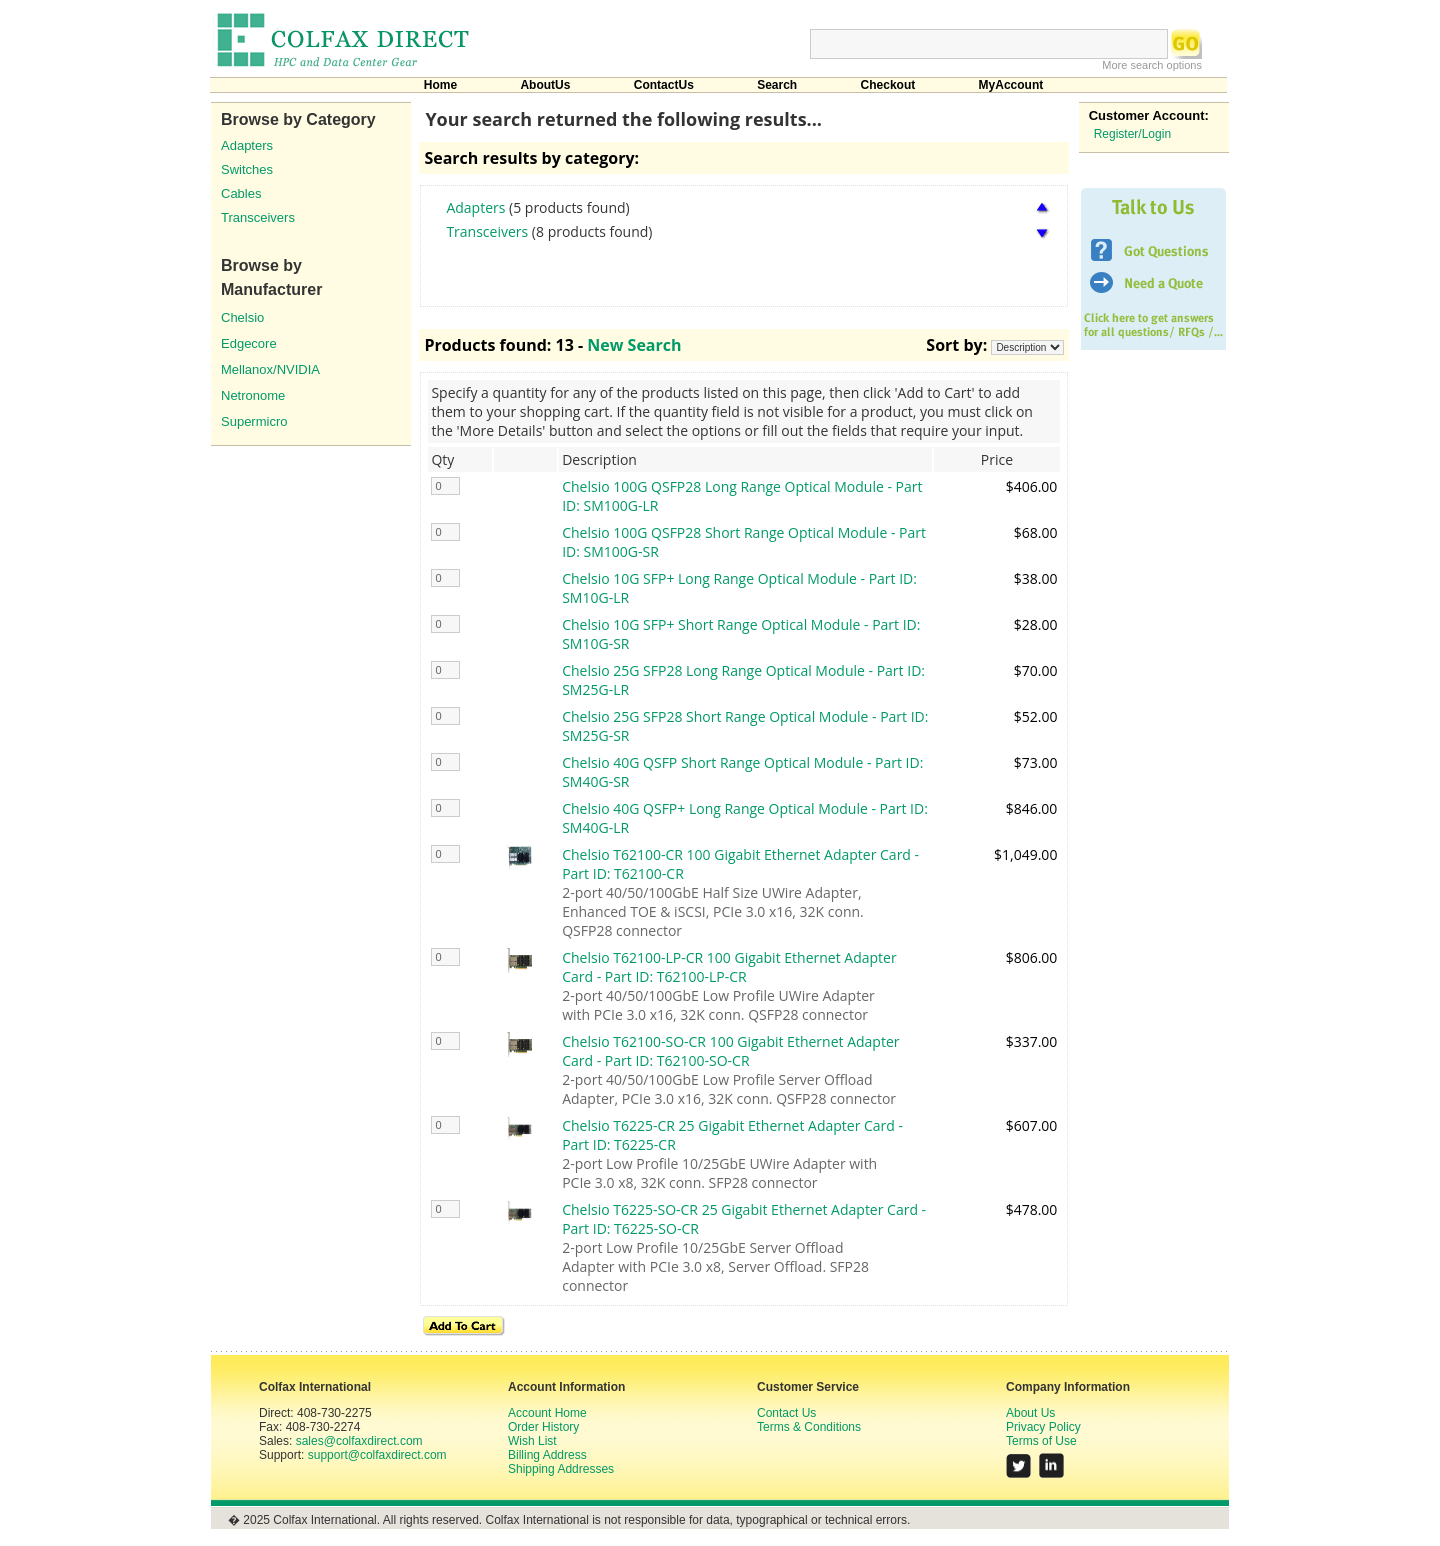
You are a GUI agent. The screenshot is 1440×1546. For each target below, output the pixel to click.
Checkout (888, 85)
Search (777, 85)
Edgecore (249, 343)
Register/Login (1132, 134)
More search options (1152, 65)
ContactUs (664, 85)
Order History (543, 1427)
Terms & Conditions (809, 1427)
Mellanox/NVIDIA (270, 369)
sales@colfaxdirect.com (359, 1441)
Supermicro (254, 421)
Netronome (253, 395)
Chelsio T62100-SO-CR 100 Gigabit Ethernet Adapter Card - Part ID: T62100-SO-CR (730, 1051)
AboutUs (545, 85)
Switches (247, 169)
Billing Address (547, 1455)
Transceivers (258, 217)
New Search (634, 345)
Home (440, 85)
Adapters (247, 145)
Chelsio (242, 317)
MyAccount (1011, 85)
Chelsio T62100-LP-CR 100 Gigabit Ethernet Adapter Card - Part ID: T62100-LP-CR (729, 967)
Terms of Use (1041, 1441)
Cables (241, 193)
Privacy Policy (1043, 1427)
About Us (1030, 1413)
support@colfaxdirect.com (377, 1455)
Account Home (547, 1413)
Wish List (532, 1441)
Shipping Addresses (561, 1469)
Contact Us (786, 1413)
